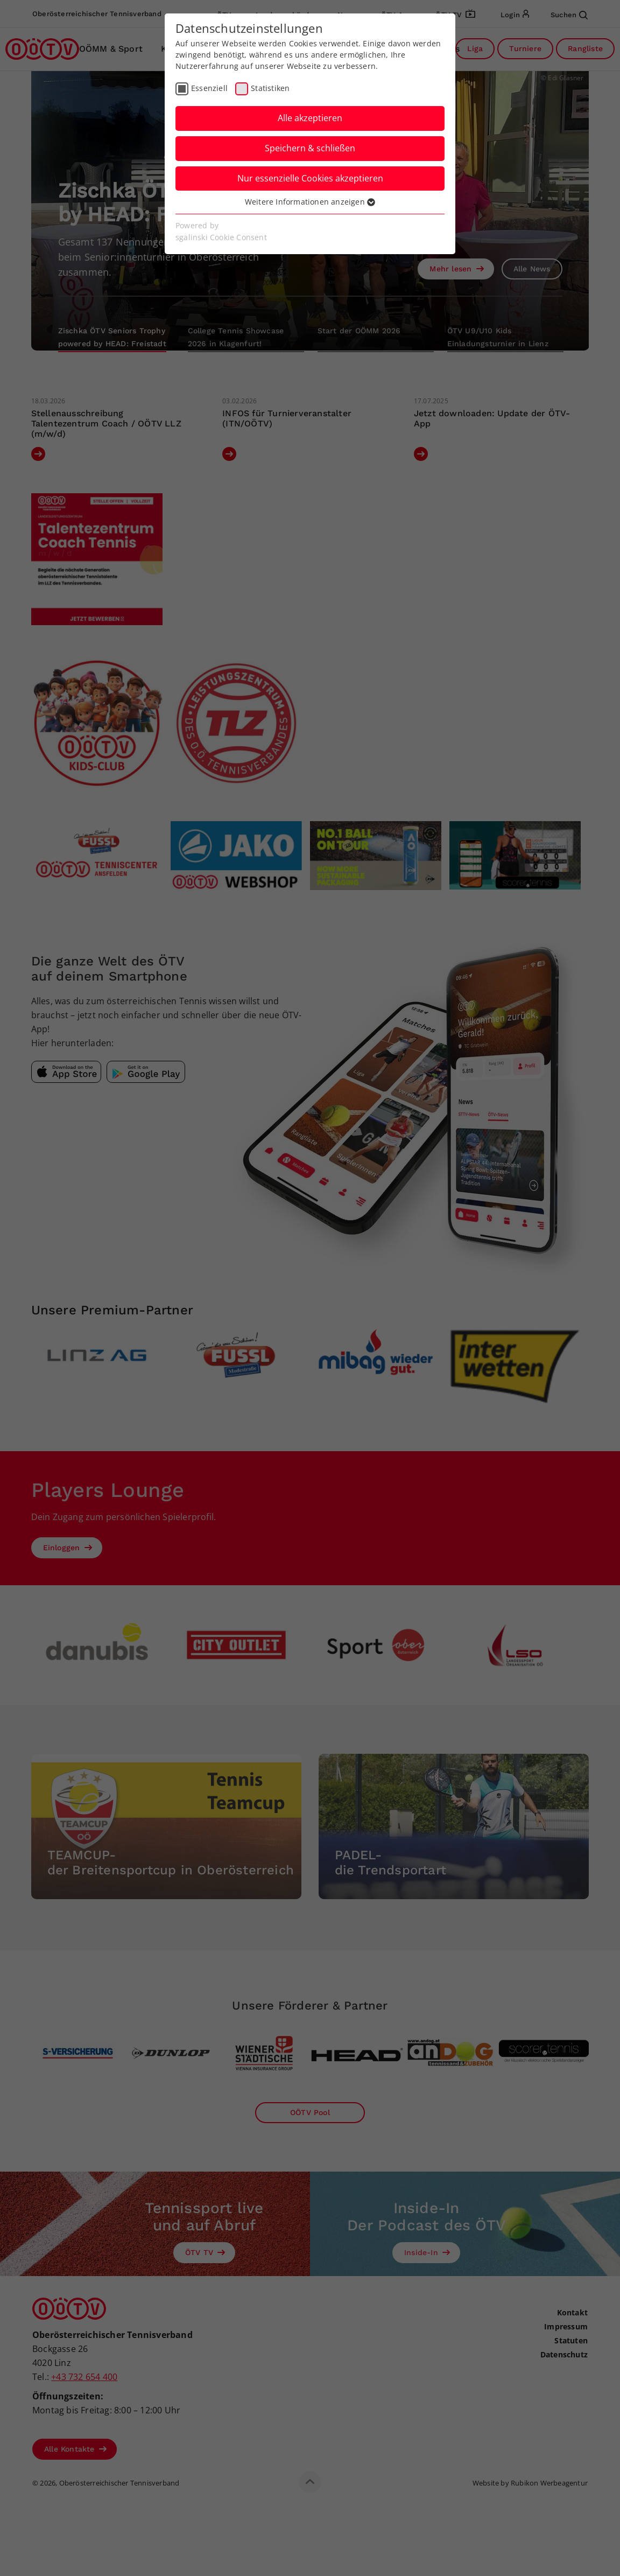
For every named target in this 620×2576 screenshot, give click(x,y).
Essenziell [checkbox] (209, 88)
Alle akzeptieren (310, 118)
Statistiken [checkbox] (270, 88)
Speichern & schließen (310, 148)
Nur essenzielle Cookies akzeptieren (310, 178)
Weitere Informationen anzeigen (310, 202)
